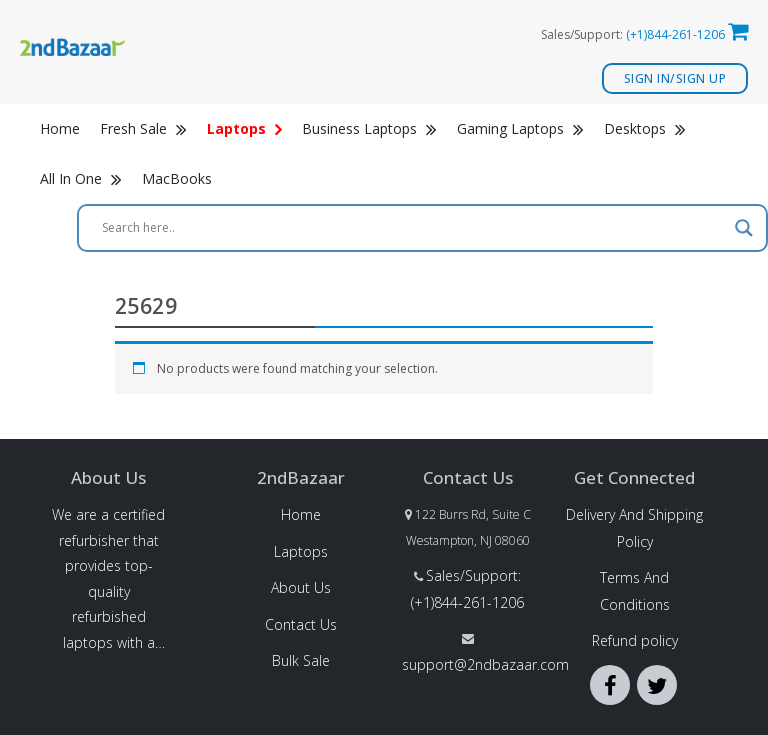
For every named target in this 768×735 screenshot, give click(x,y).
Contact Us (301, 624)
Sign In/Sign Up (675, 78)
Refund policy (635, 640)
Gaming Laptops (520, 128)
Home (60, 128)
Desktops (645, 128)
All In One (81, 178)
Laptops (301, 551)
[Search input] (413, 228)
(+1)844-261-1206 (675, 34)
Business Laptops (369, 128)
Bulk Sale (301, 660)
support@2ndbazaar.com (485, 664)
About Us (301, 587)
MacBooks (177, 178)
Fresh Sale (143, 128)
